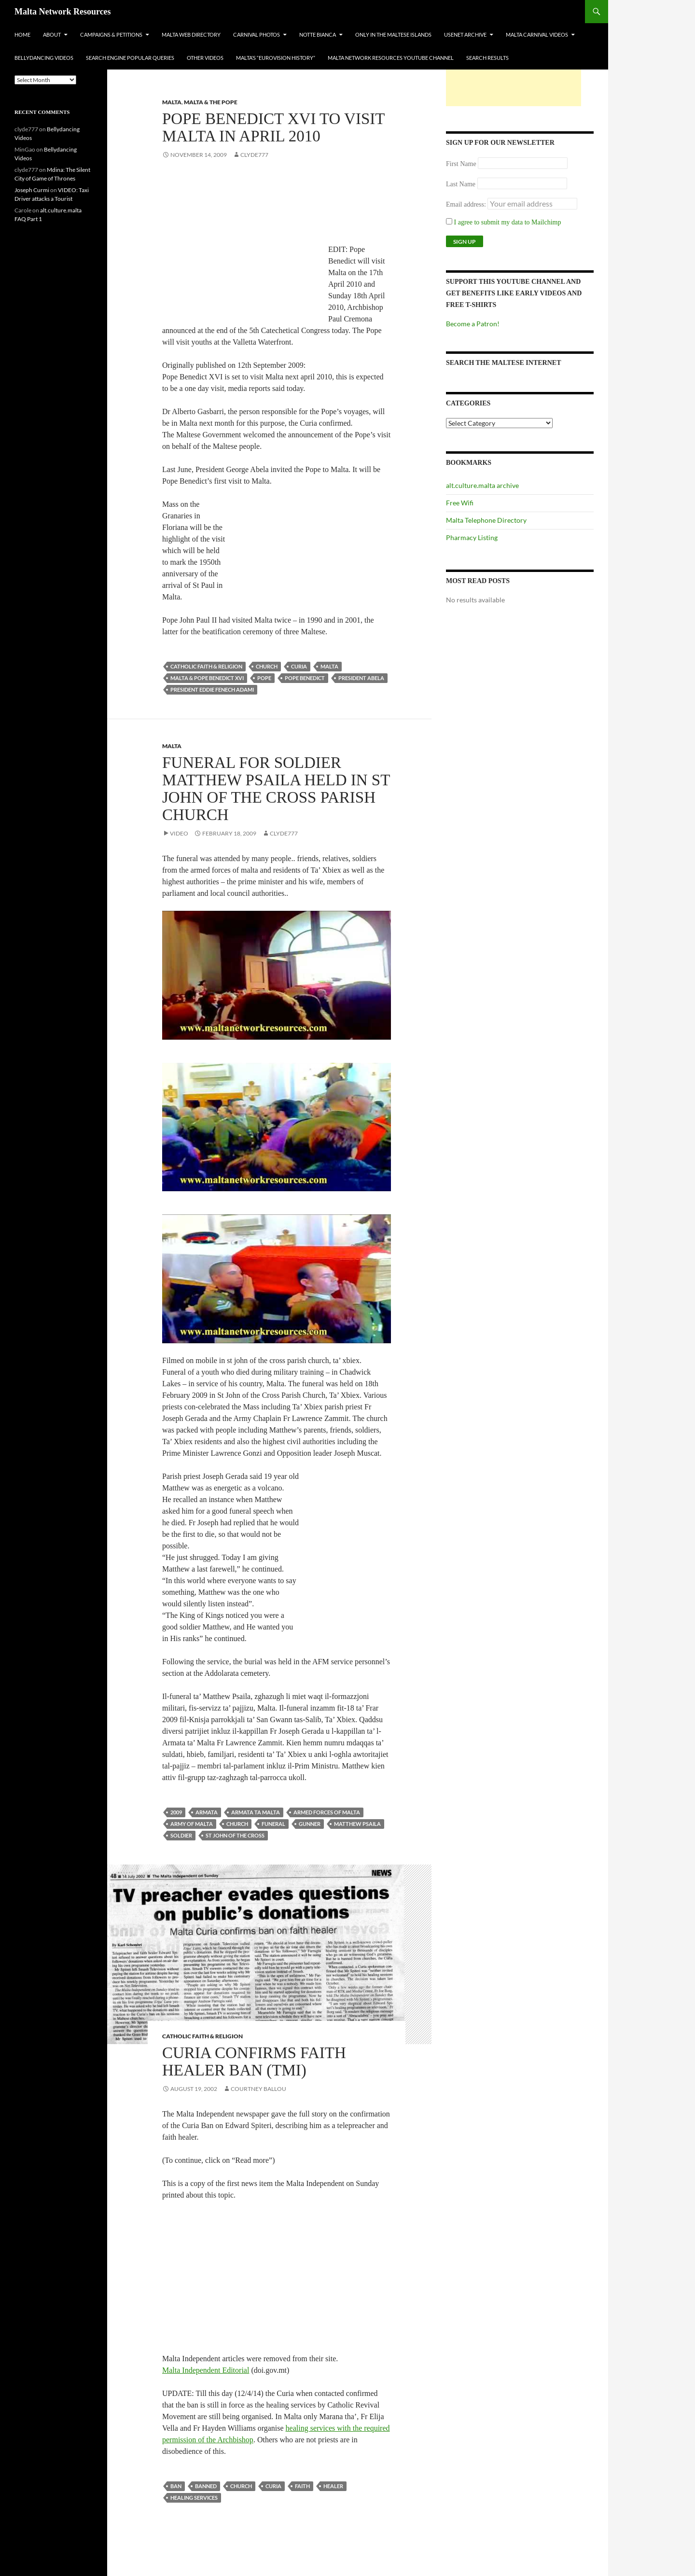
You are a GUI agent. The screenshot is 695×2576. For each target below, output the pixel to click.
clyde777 (254, 154)
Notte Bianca (317, 34)
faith (302, 2486)
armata (206, 1812)
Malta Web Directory (191, 34)
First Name (461, 163)
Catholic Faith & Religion (206, 666)
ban (175, 2486)
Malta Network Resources (62, 11)
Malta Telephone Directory (486, 520)
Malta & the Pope (210, 102)
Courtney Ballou (258, 2088)
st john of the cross (235, 1835)
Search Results (487, 58)
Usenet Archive (465, 34)
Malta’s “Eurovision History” (275, 58)
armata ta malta (255, 1812)
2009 (176, 1812)
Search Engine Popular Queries (130, 58)
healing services (194, 2497)
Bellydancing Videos (43, 58)
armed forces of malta (326, 1812)
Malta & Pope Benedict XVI (207, 678)
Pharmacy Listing (472, 537)
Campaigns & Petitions (111, 34)
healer (333, 2486)
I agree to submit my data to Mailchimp (503, 222)
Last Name (460, 184)
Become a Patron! (473, 324)
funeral (273, 1824)
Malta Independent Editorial (205, 2370)
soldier (181, 1835)
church (267, 666)
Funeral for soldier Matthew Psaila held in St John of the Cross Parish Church (276, 788)
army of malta (191, 1824)
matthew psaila (357, 1824)
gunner (309, 1824)
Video (179, 833)
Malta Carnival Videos (537, 34)
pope (264, 678)
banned (206, 2486)
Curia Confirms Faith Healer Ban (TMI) (254, 2061)
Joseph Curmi (31, 190)
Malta (171, 102)
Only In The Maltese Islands (393, 34)
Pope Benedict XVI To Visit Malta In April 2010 (273, 127)
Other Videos (205, 58)
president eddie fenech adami (212, 689)
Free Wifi (459, 503)
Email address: (466, 204)
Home (22, 34)
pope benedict (305, 678)
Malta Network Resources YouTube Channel (391, 58)
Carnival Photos (256, 34)
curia (299, 666)
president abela (361, 678)
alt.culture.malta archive (482, 485)
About (52, 34)
